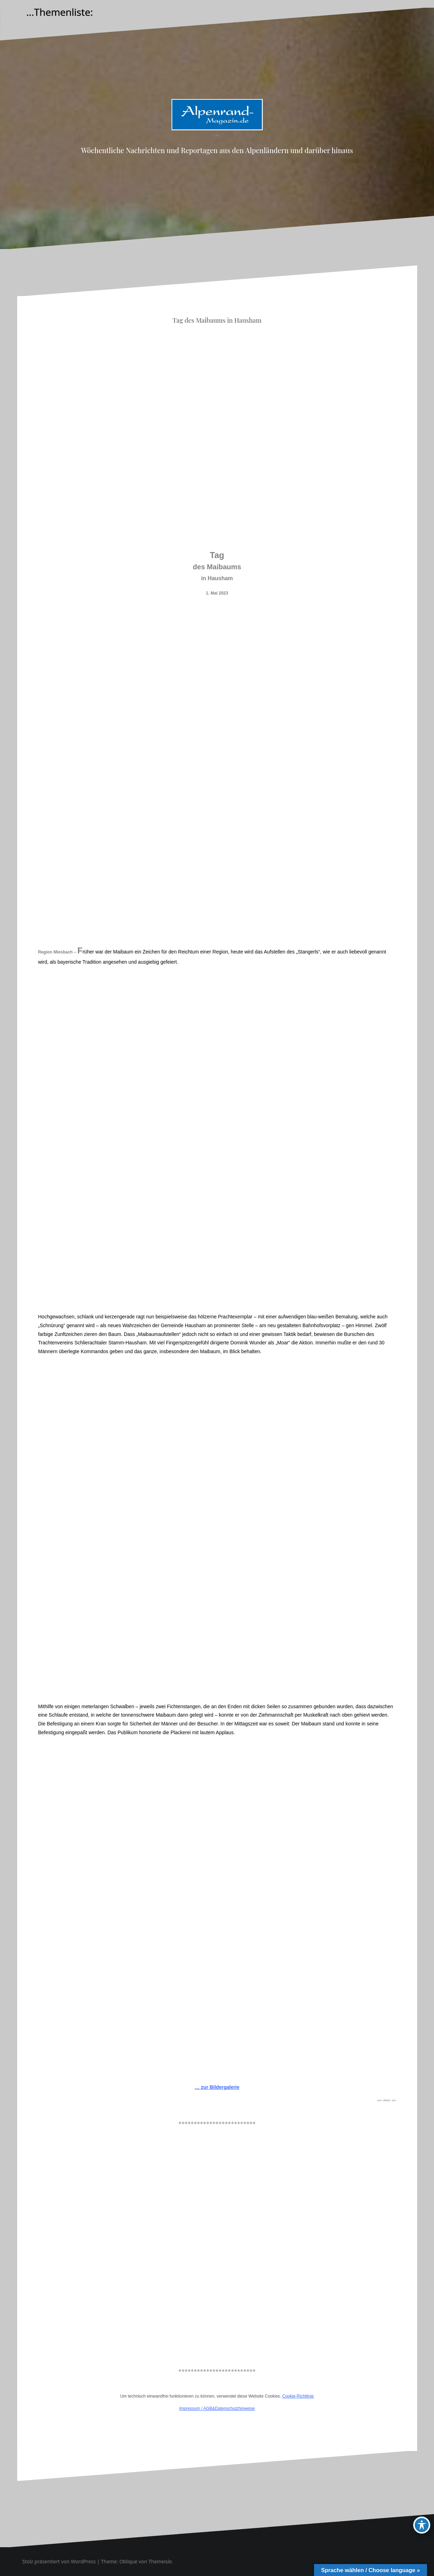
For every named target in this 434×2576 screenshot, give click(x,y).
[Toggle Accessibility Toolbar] (421, 2525)
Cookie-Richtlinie (298, 2396)
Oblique (128, 2561)
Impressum (189, 2408)
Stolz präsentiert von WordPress (59, 2561)
